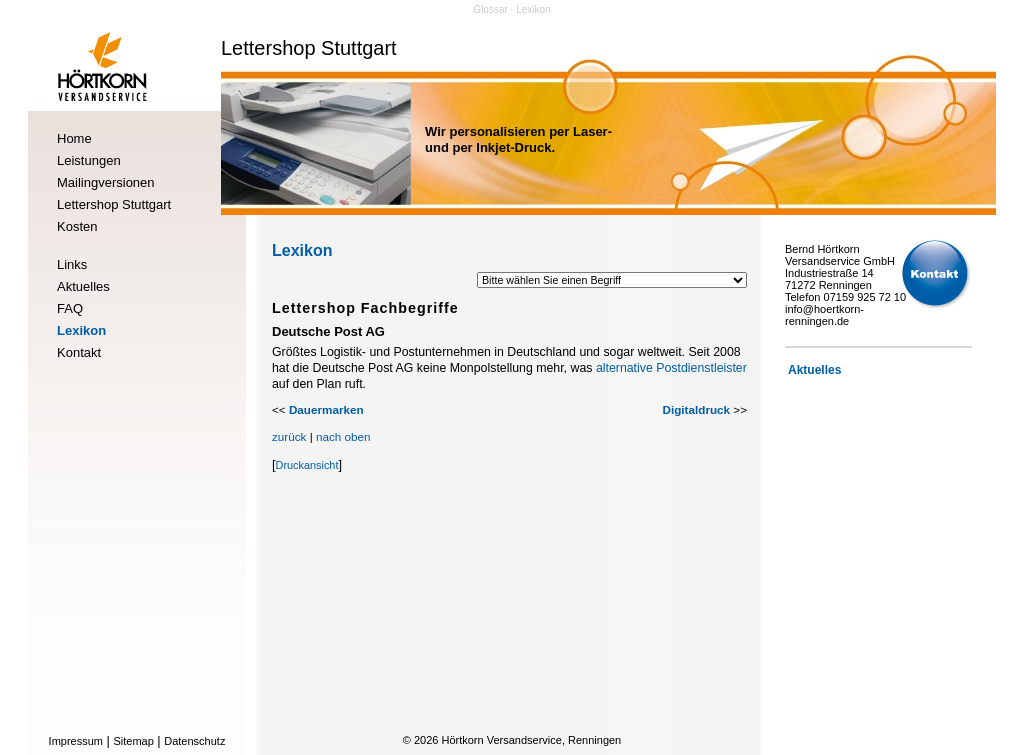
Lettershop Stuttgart (114, 204)
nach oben (343, 436)
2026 (426, 740)
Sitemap (133, 741)
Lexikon (81, 330)
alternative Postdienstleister (671, 368)
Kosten (77, 226)
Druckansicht (307, 465)
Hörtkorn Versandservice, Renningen (531, 740)
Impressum (76, 741)
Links (72, 264)
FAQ (70, 308)
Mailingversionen (106, 182)
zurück (289, 436)
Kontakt (79, 352)
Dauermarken (326, 409)
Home (74, 138)
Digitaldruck (697, 409)
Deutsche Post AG (328, 331)
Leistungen (89, 160)
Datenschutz (194, 741)
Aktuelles (83, 286)
